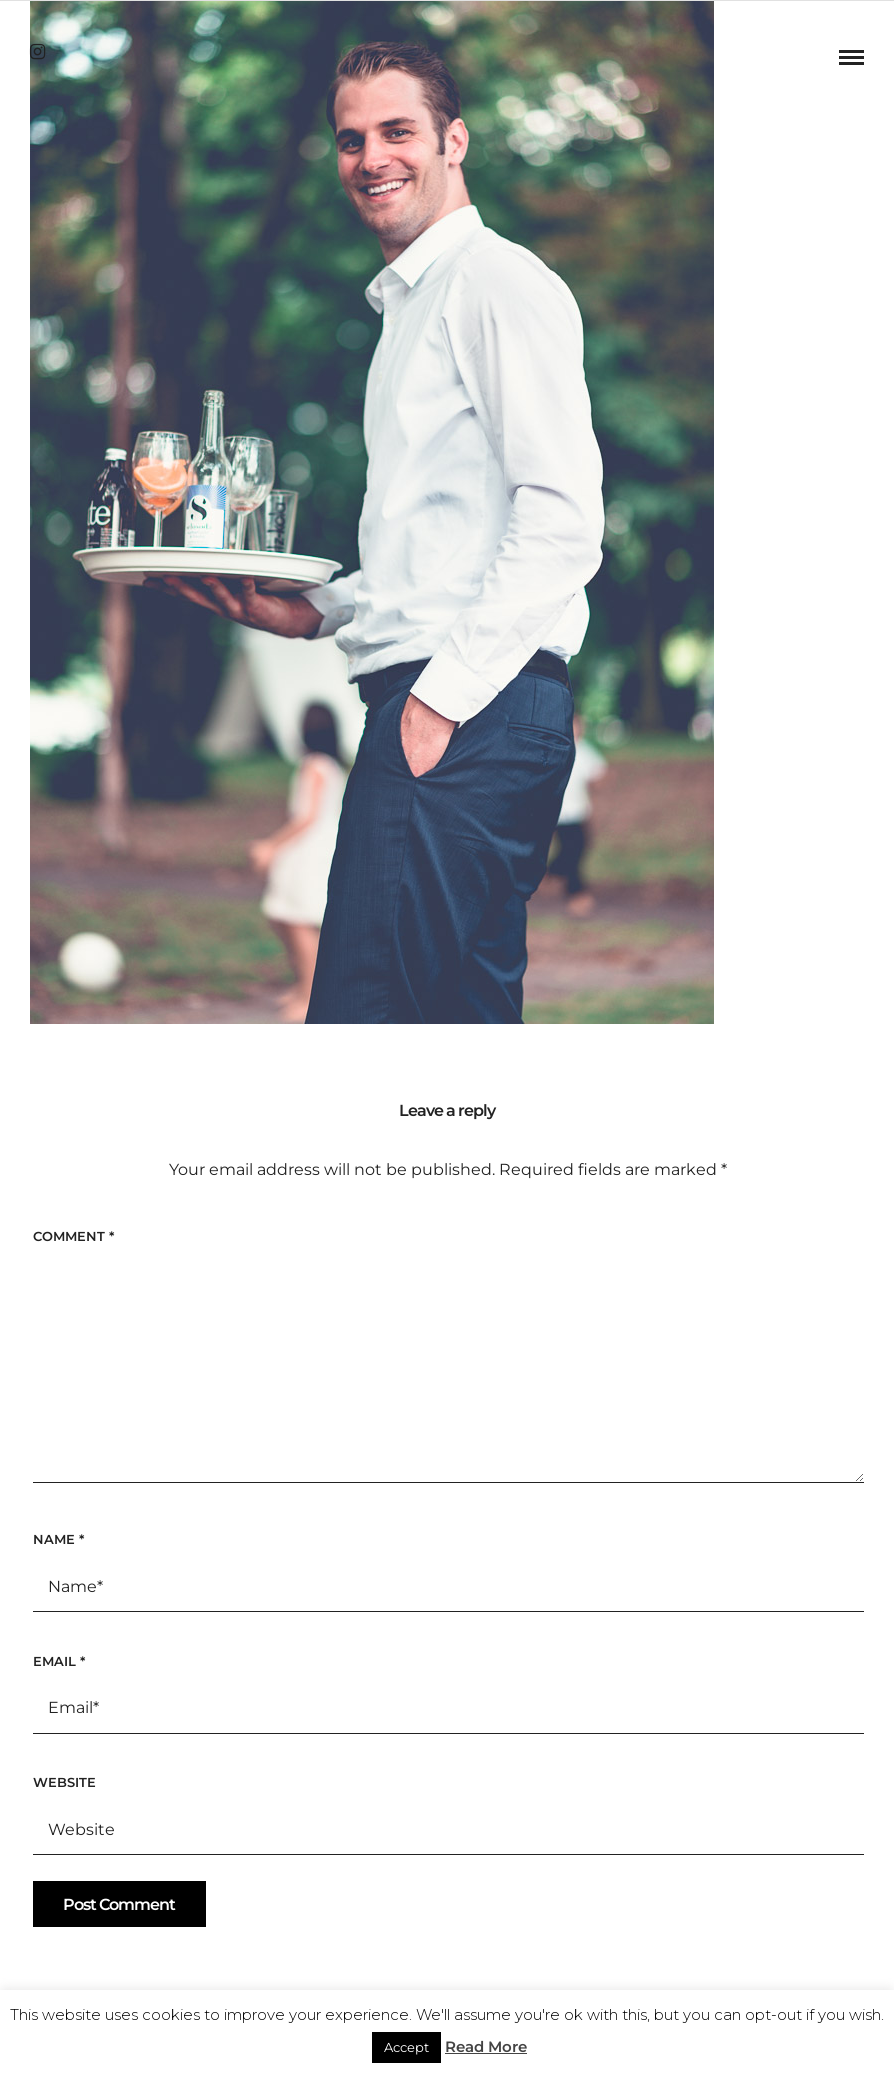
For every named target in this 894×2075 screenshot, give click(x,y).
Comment (73, 1236)
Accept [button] (406, 2047)
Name (58, 1539)
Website (64, 1782)
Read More (486, 2046)
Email (59, 1661)
